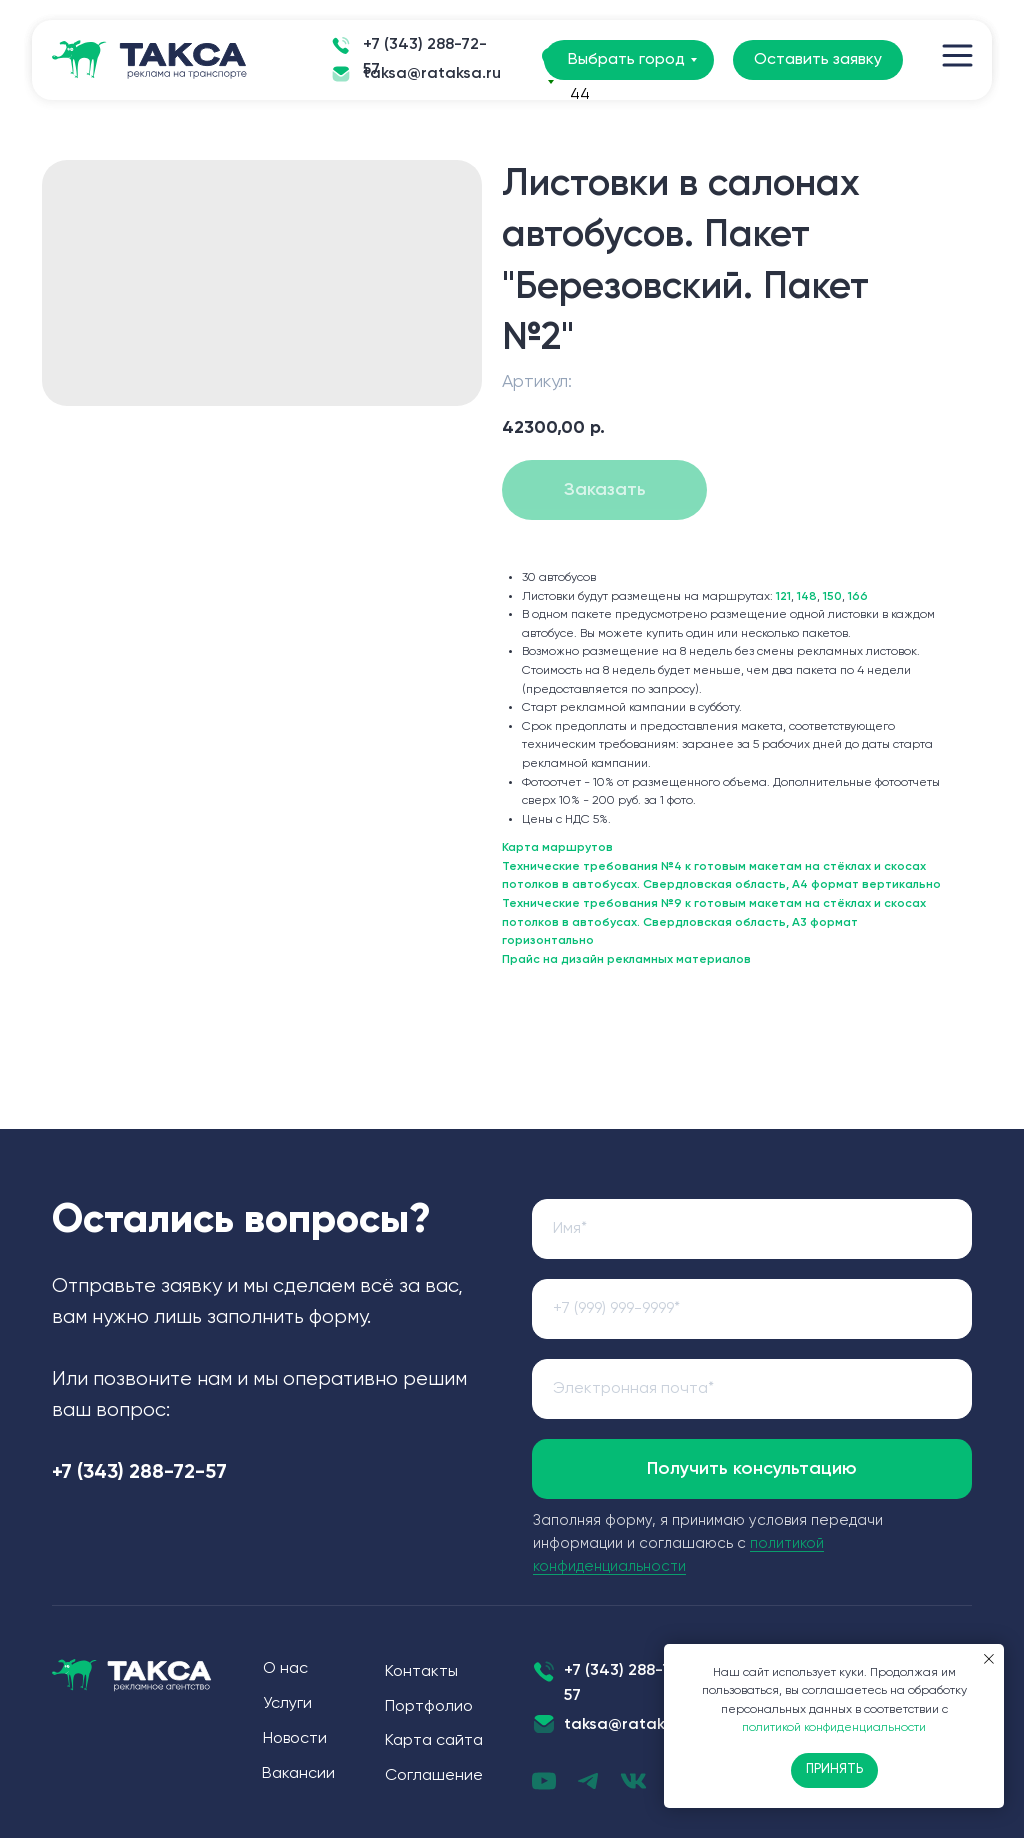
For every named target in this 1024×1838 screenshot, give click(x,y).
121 (783, 597)
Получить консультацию (752, 1469)
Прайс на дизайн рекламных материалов (626, 960)
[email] (752, 1389)
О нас (285, 1669)
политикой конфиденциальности (834, 1728)
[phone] (752, 1309)
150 (832, 597)
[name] (752, 1229)
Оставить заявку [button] (818, 60)
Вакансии (298, 1774)
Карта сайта (434, 1741)
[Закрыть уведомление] (989, 1659)
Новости (295, 1739)
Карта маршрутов (557, 848)
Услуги (287, 1704)
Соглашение (434, 1776)
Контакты (421, 1672)
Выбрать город (626, 60)
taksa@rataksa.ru (432, 74)
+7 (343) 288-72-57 (425, 57)
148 (807, 597)
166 (858, 597)
